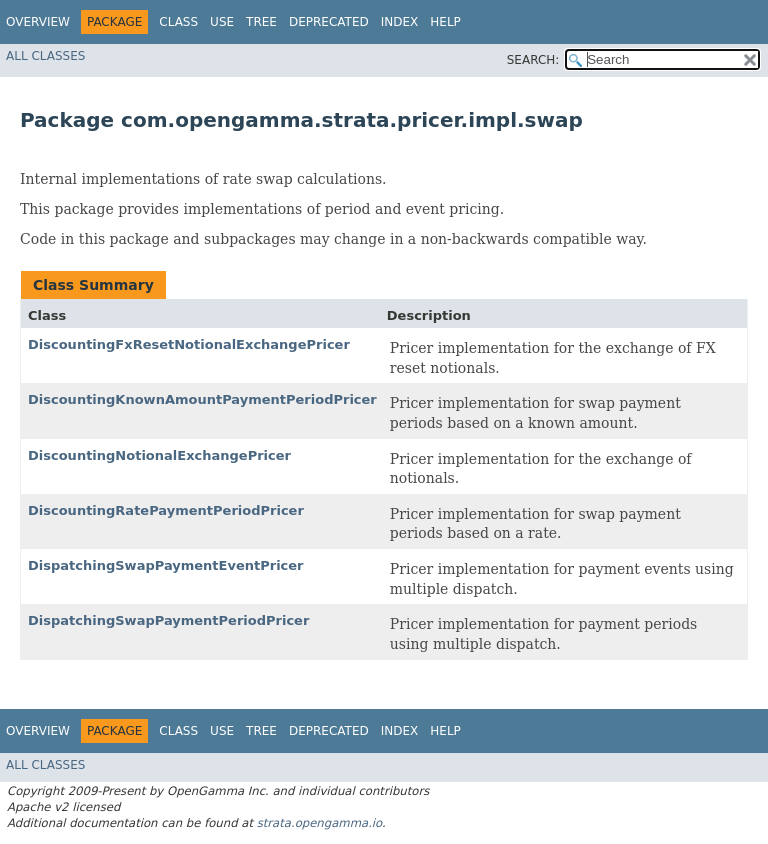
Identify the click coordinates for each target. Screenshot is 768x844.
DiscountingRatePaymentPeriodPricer (166, 510)
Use (222, 22)
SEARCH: (533, 60)
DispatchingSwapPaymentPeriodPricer (168, 620)
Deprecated (329, 22)
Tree (261, 22)
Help (445, 22)
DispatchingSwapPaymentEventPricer (166, 565)
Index (400, 22)
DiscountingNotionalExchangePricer (159, 455)
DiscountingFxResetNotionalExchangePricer (189, 344)
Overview (38, 22)
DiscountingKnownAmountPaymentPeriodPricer (202, 399)
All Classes (45, 56)
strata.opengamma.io (319, 823)
